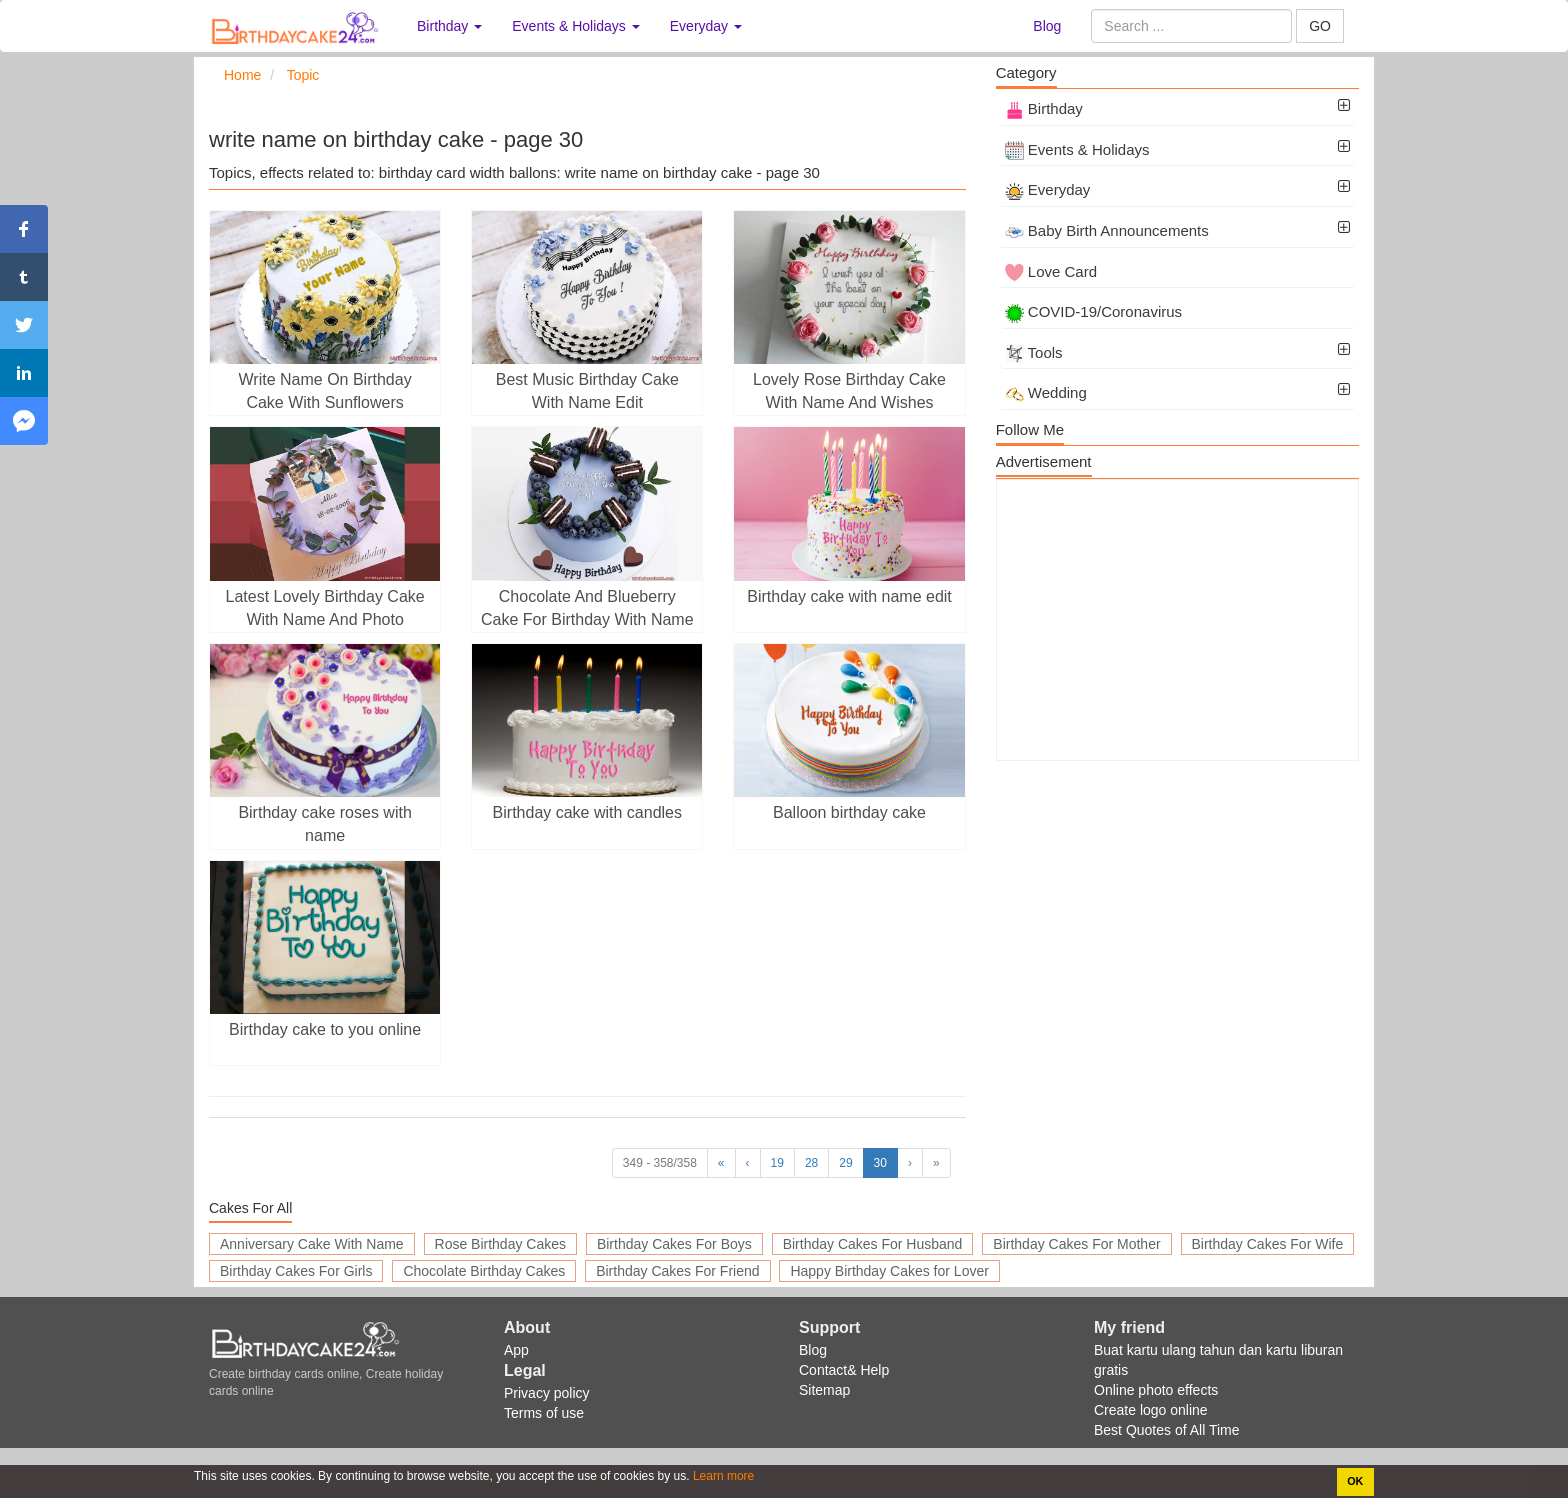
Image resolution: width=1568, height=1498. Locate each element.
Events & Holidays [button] (576, 26)
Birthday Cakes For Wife (1268, 1244)
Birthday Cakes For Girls (296, 1271)
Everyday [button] (706, 26)
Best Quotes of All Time (1167, 1430)
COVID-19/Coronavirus (1093, 311)
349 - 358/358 (660, 1163)
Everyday (1048, 189)
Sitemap (824, 1390)
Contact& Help (844, 1370)
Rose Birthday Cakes (501, 1244)
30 (880, 1163)
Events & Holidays (1077, 149)
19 (777, 1163)
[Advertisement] (1177, 620)
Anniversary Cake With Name (312, 1244)
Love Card (1051, 271)
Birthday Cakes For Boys (674, 1244)
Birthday (1044, 108)
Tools (1034, 352)
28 (811, 1163)
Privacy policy (547, 1393)
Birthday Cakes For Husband (873, 1244)
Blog (1047, 26)
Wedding (1046, 392)
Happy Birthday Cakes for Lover (889, 1271)
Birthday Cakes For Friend (677, 1271)
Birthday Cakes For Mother (1076, 1244)
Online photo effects (1156, 1390)
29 (845, 1163)
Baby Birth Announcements (1107, 230)
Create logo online (1151, 1410)
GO (1320, 26)
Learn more (722, 1476)
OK (1355, 1481)
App (516, 1350)
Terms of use (544, 1413)
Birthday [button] (449, 26)
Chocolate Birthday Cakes (484, 1271)
